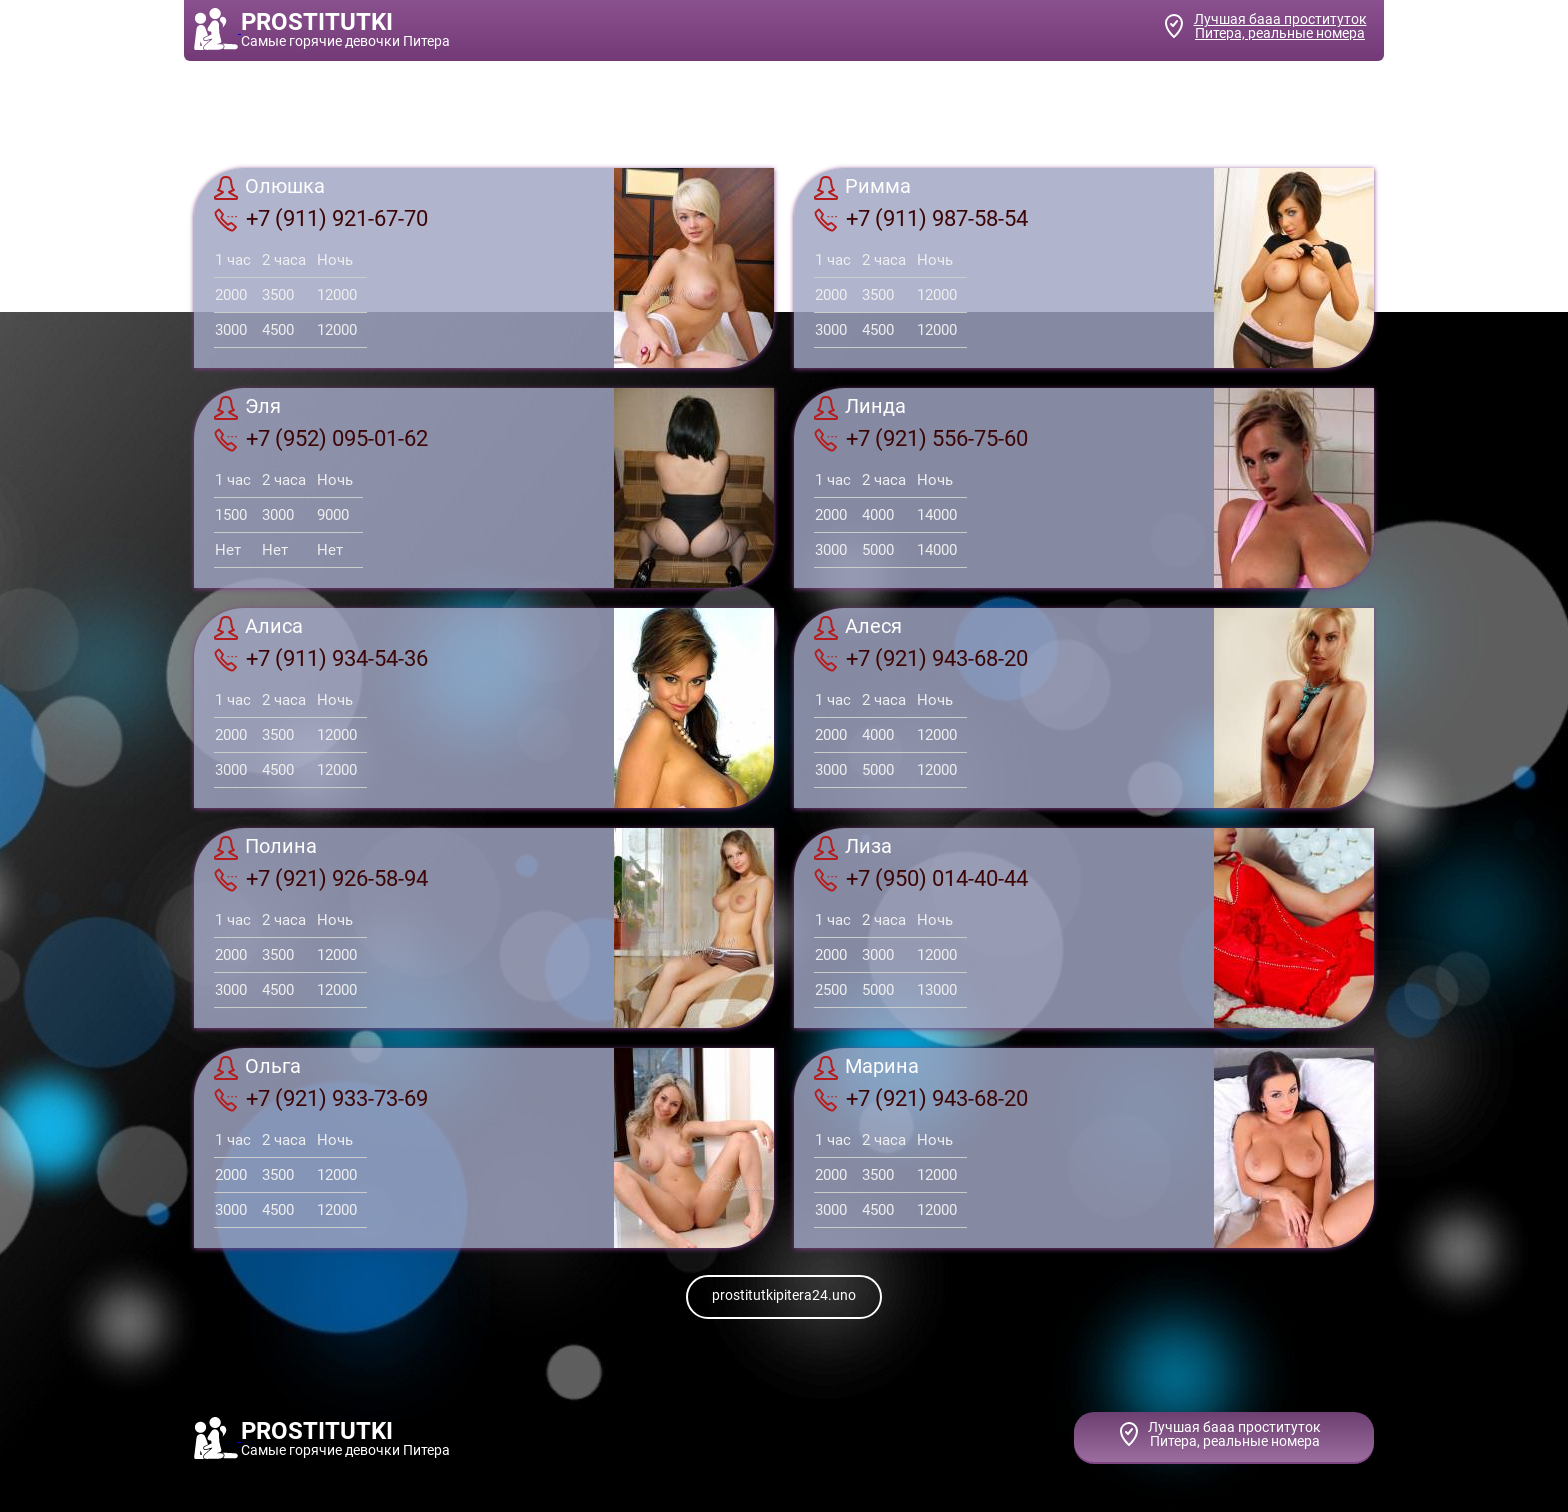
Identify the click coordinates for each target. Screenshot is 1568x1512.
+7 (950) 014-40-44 (921, 879)
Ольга (257, 1068)
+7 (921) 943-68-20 (921, 659)
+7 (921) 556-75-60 (921, 439)
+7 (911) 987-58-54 (921, 219)
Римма (862, 188)
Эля (247, 408)
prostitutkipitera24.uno (784, 1295)
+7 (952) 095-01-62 (321, 439)
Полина (265, 848)
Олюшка (269, 188)
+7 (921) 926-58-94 (321, 879)
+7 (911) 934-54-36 (321, 659)
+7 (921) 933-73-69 (321, 1099)
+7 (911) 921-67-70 (321, 219)
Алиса (258, 628)
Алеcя (858, 628)
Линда (860, 408)
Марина (866, 1068)
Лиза (853, 848)
